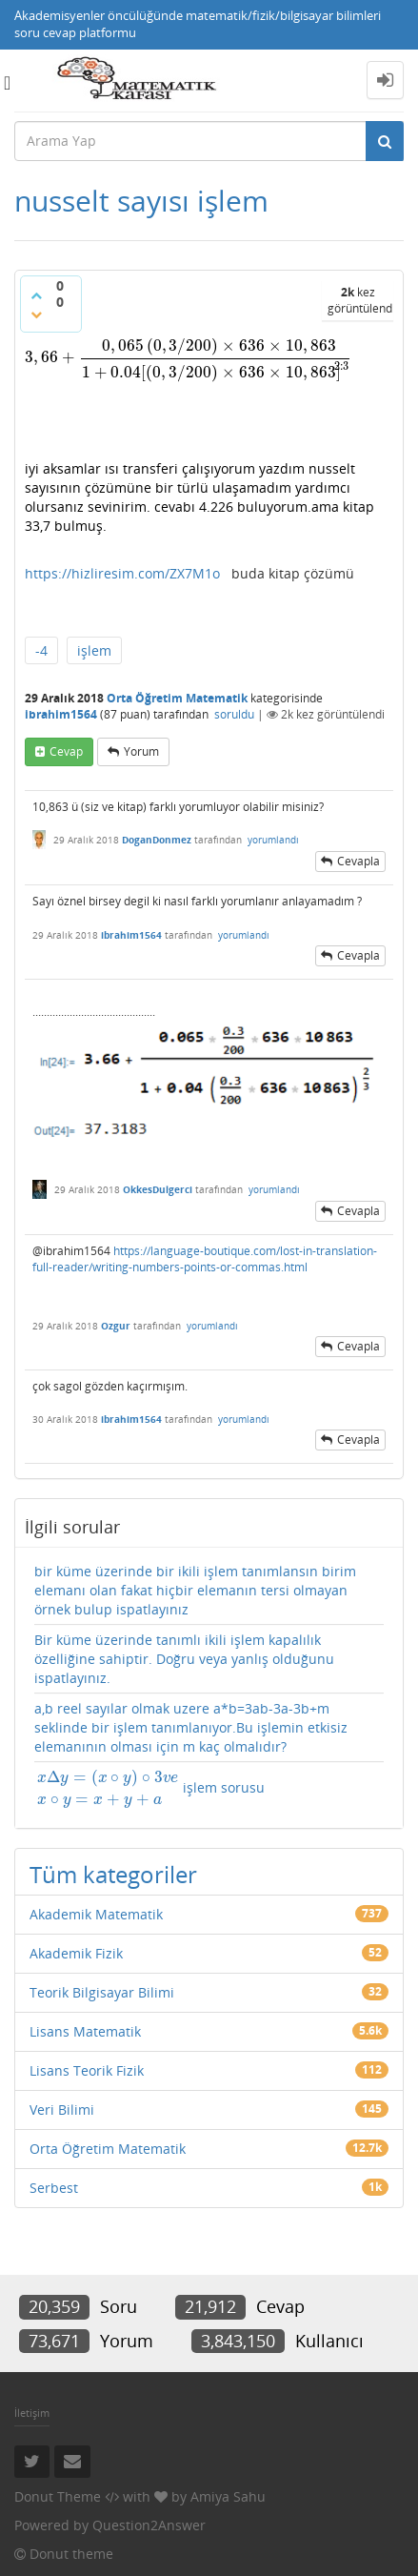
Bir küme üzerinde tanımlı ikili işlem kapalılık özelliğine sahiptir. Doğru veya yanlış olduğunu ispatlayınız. (184, 1659)
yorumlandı (273, 839)
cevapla (358, 861)
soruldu (234, 714)
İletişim (32, 2412)
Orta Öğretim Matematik (177, 698)
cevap (66, 751)
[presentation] (188, 357)
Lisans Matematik (85, 2031)
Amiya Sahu (228, 2496)
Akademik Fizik (76, 1953)
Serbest (54, 2188)
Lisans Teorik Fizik (87, 2070)
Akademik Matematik (96, 1914)
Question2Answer (149, 2525)
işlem (94, 650)
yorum (141, 751)
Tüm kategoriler (113, 1874)
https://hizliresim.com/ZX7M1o (122, 573)
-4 (41, 650)
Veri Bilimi (62, 2109)
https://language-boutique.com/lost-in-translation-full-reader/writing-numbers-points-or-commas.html (204, 1259)
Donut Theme (57, 2496)
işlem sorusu (149, 1788)
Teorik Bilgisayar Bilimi (102, 1992)
